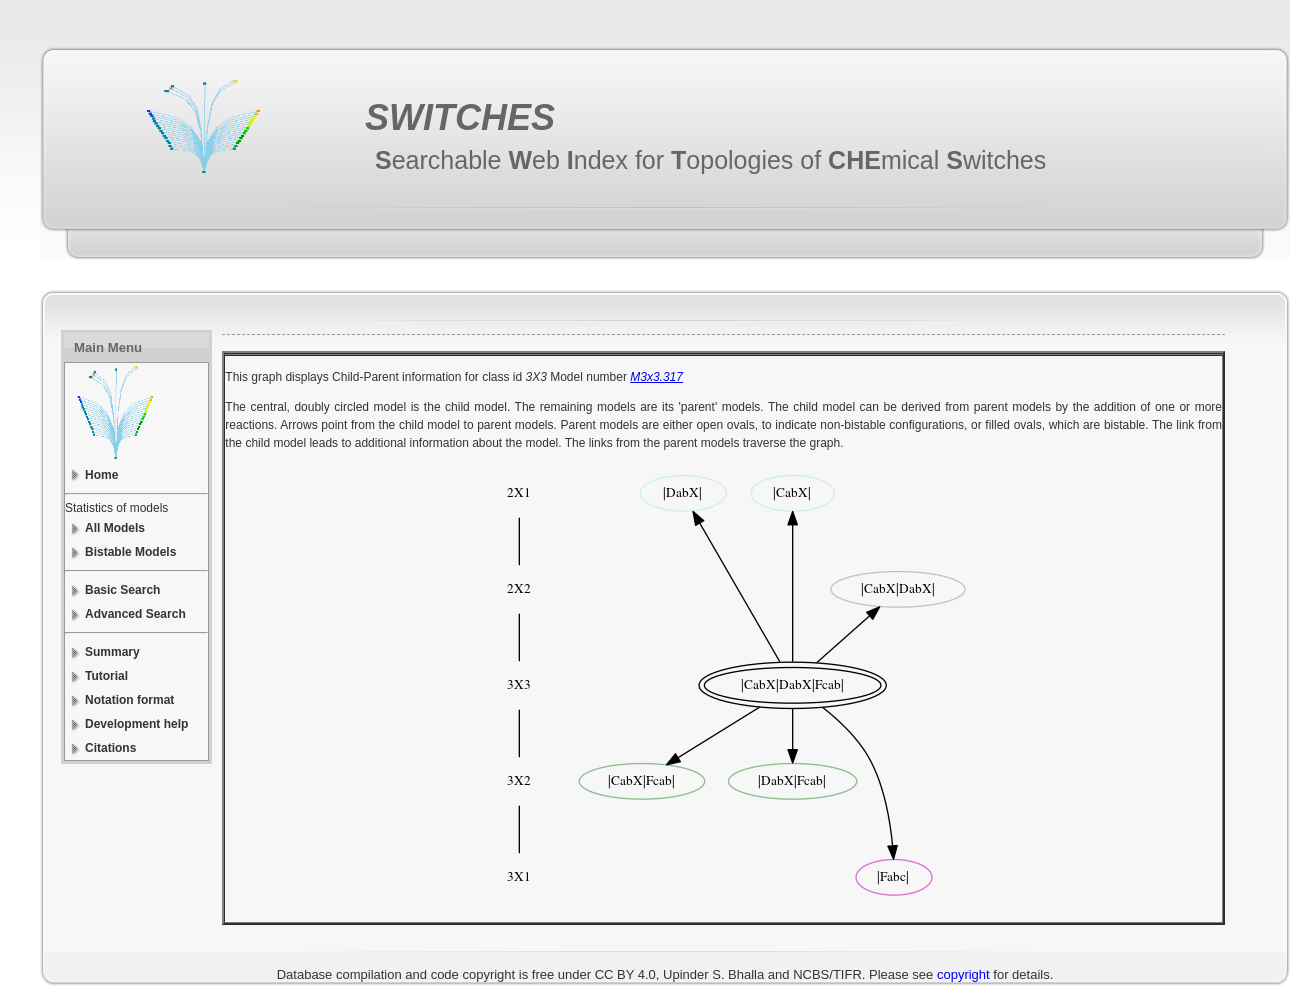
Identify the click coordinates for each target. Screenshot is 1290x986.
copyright (963, 974)
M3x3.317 (656, 377)
